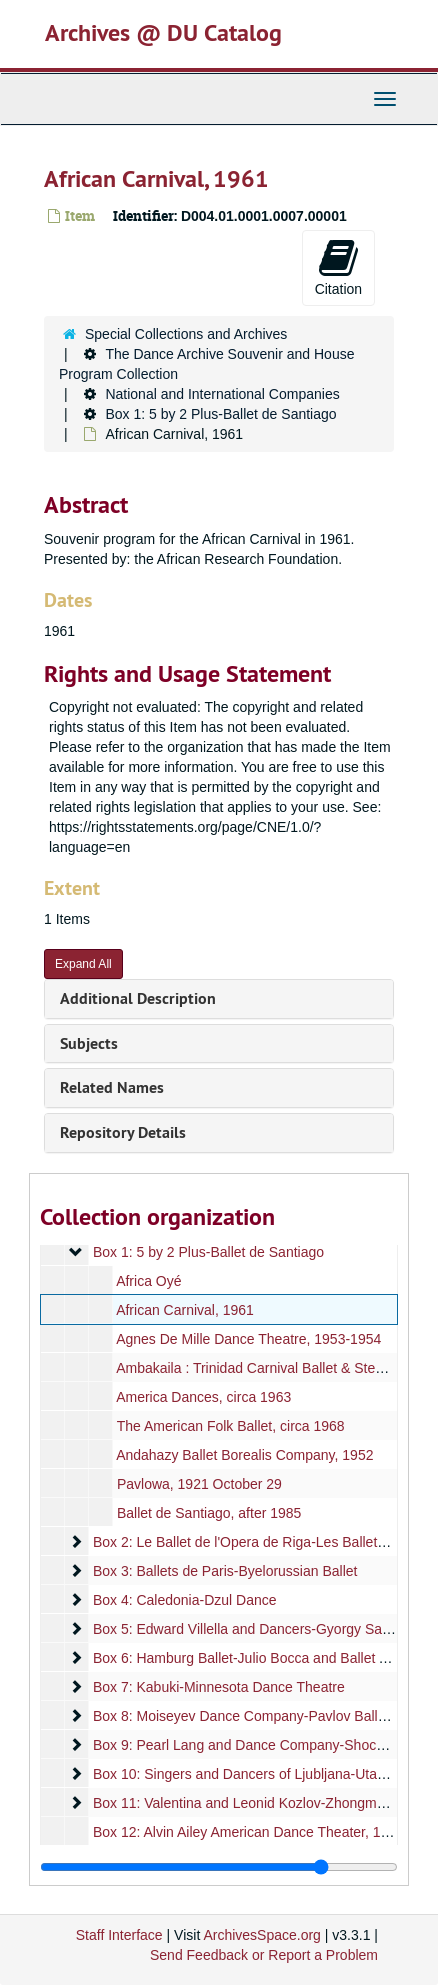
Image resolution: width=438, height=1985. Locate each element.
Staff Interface (119, 1935)
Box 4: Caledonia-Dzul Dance (185, 1600)
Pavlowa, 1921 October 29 (199, 1484)
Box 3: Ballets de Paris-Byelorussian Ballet (225, 1571)
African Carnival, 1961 (185, 1310)
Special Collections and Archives (186, 334)
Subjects (89, 1043)
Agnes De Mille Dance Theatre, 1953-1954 (248, 1339)
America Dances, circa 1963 (203, 1397)
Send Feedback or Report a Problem (264, 1955)
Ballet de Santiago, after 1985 (209, 1513)
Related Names (112, 1087)
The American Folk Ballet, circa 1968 (231, 1426)
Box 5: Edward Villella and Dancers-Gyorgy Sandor (251, 1629)
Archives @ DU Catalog (163, 32)
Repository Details (123, 1132)
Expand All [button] (83, 964)
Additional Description (138, 998)
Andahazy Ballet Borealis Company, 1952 (244, 1455)
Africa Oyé (148, 1281)
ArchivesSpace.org (262, 1935)
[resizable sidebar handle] (219, 1867)
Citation (338, 267)
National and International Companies (222, 394)
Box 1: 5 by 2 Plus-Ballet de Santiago (220, 414)
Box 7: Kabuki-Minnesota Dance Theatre (219, 1687)
